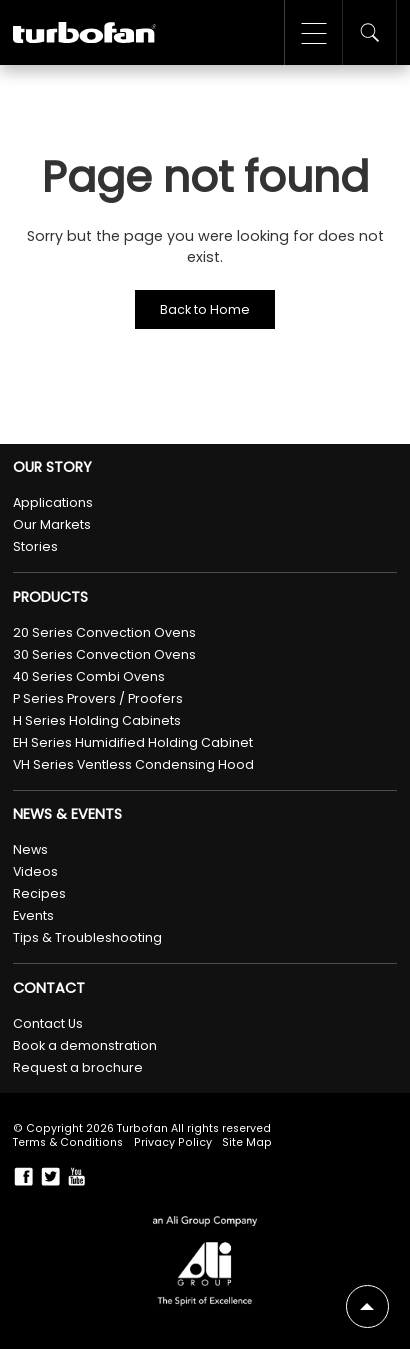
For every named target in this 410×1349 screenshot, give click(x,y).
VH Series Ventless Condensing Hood (133, 764)
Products (50, 597)
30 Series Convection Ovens (104, 654)
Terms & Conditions (68, 1142)
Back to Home (205, 309)
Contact (49, 988)
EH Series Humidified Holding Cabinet (133, 742)
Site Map (247, 1142)
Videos (35, 871)
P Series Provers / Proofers (98, 698)
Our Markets (52, 524)
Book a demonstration (85, 1045)
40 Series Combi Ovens (89, 676)
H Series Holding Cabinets (97, 720)
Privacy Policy (173, 1142)
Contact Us (48, 1023)
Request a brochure (78, 1067)
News (30, 849)
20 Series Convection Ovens (104, 632)
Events (33, 915)
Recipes (39, 893)
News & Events (67, 814)
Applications (53, 502)
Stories (35, 546)
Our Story (52, 467)
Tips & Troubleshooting (87, 937)
